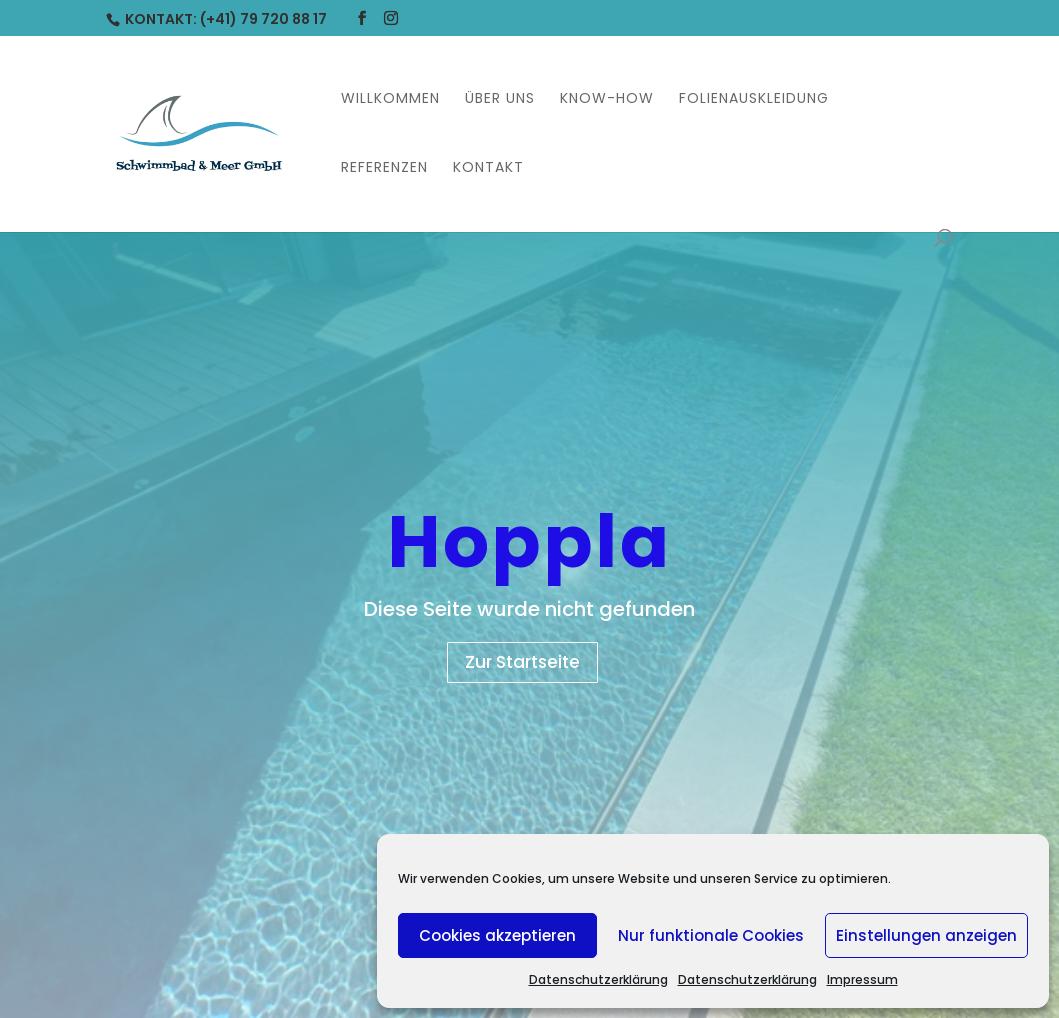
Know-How (607, 99)
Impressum (862, 979)
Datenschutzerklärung (598, 979)
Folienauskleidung (754, 99)
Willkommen (390, 99)
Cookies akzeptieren (497, 935)
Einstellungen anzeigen (926, 935)
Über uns (500, 99)
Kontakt (488, 168)
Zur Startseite (522, 662)
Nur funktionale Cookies (711, 935)
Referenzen (384, 168)
